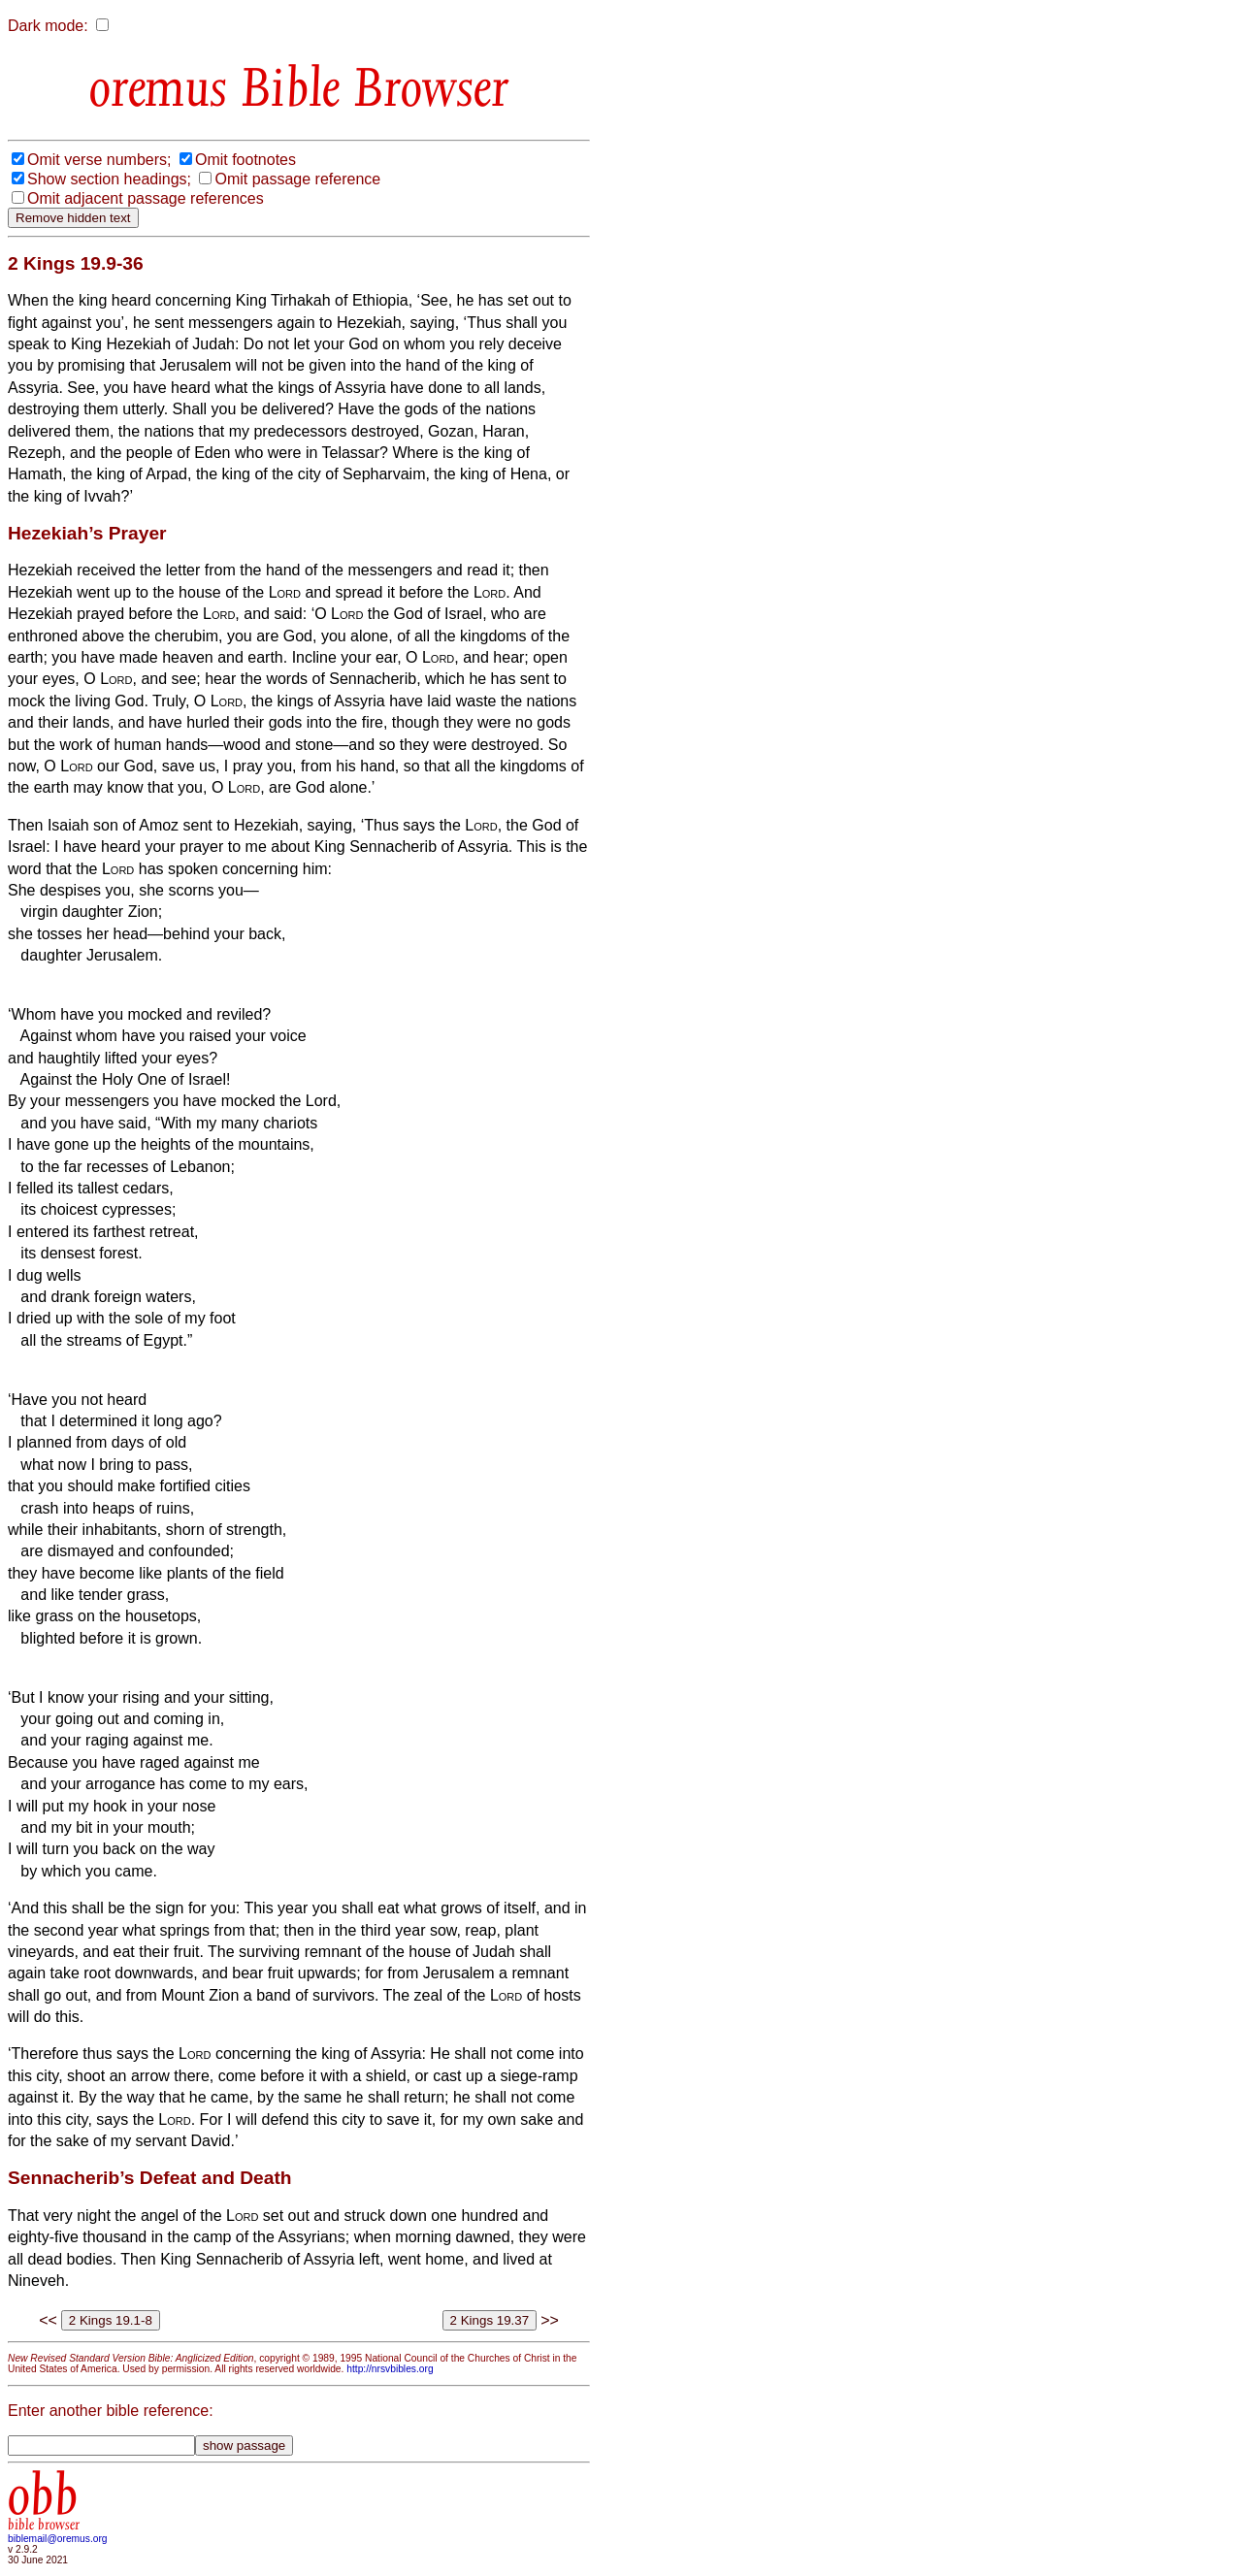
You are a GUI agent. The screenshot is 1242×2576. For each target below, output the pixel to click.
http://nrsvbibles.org (389, 2369)
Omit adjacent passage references (145, 198)
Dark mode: (48, 25)
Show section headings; (109, 179)
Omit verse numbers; (99, 159)
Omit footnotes (245, 159)
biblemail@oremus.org (58, 2538)
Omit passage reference (297, 179)
